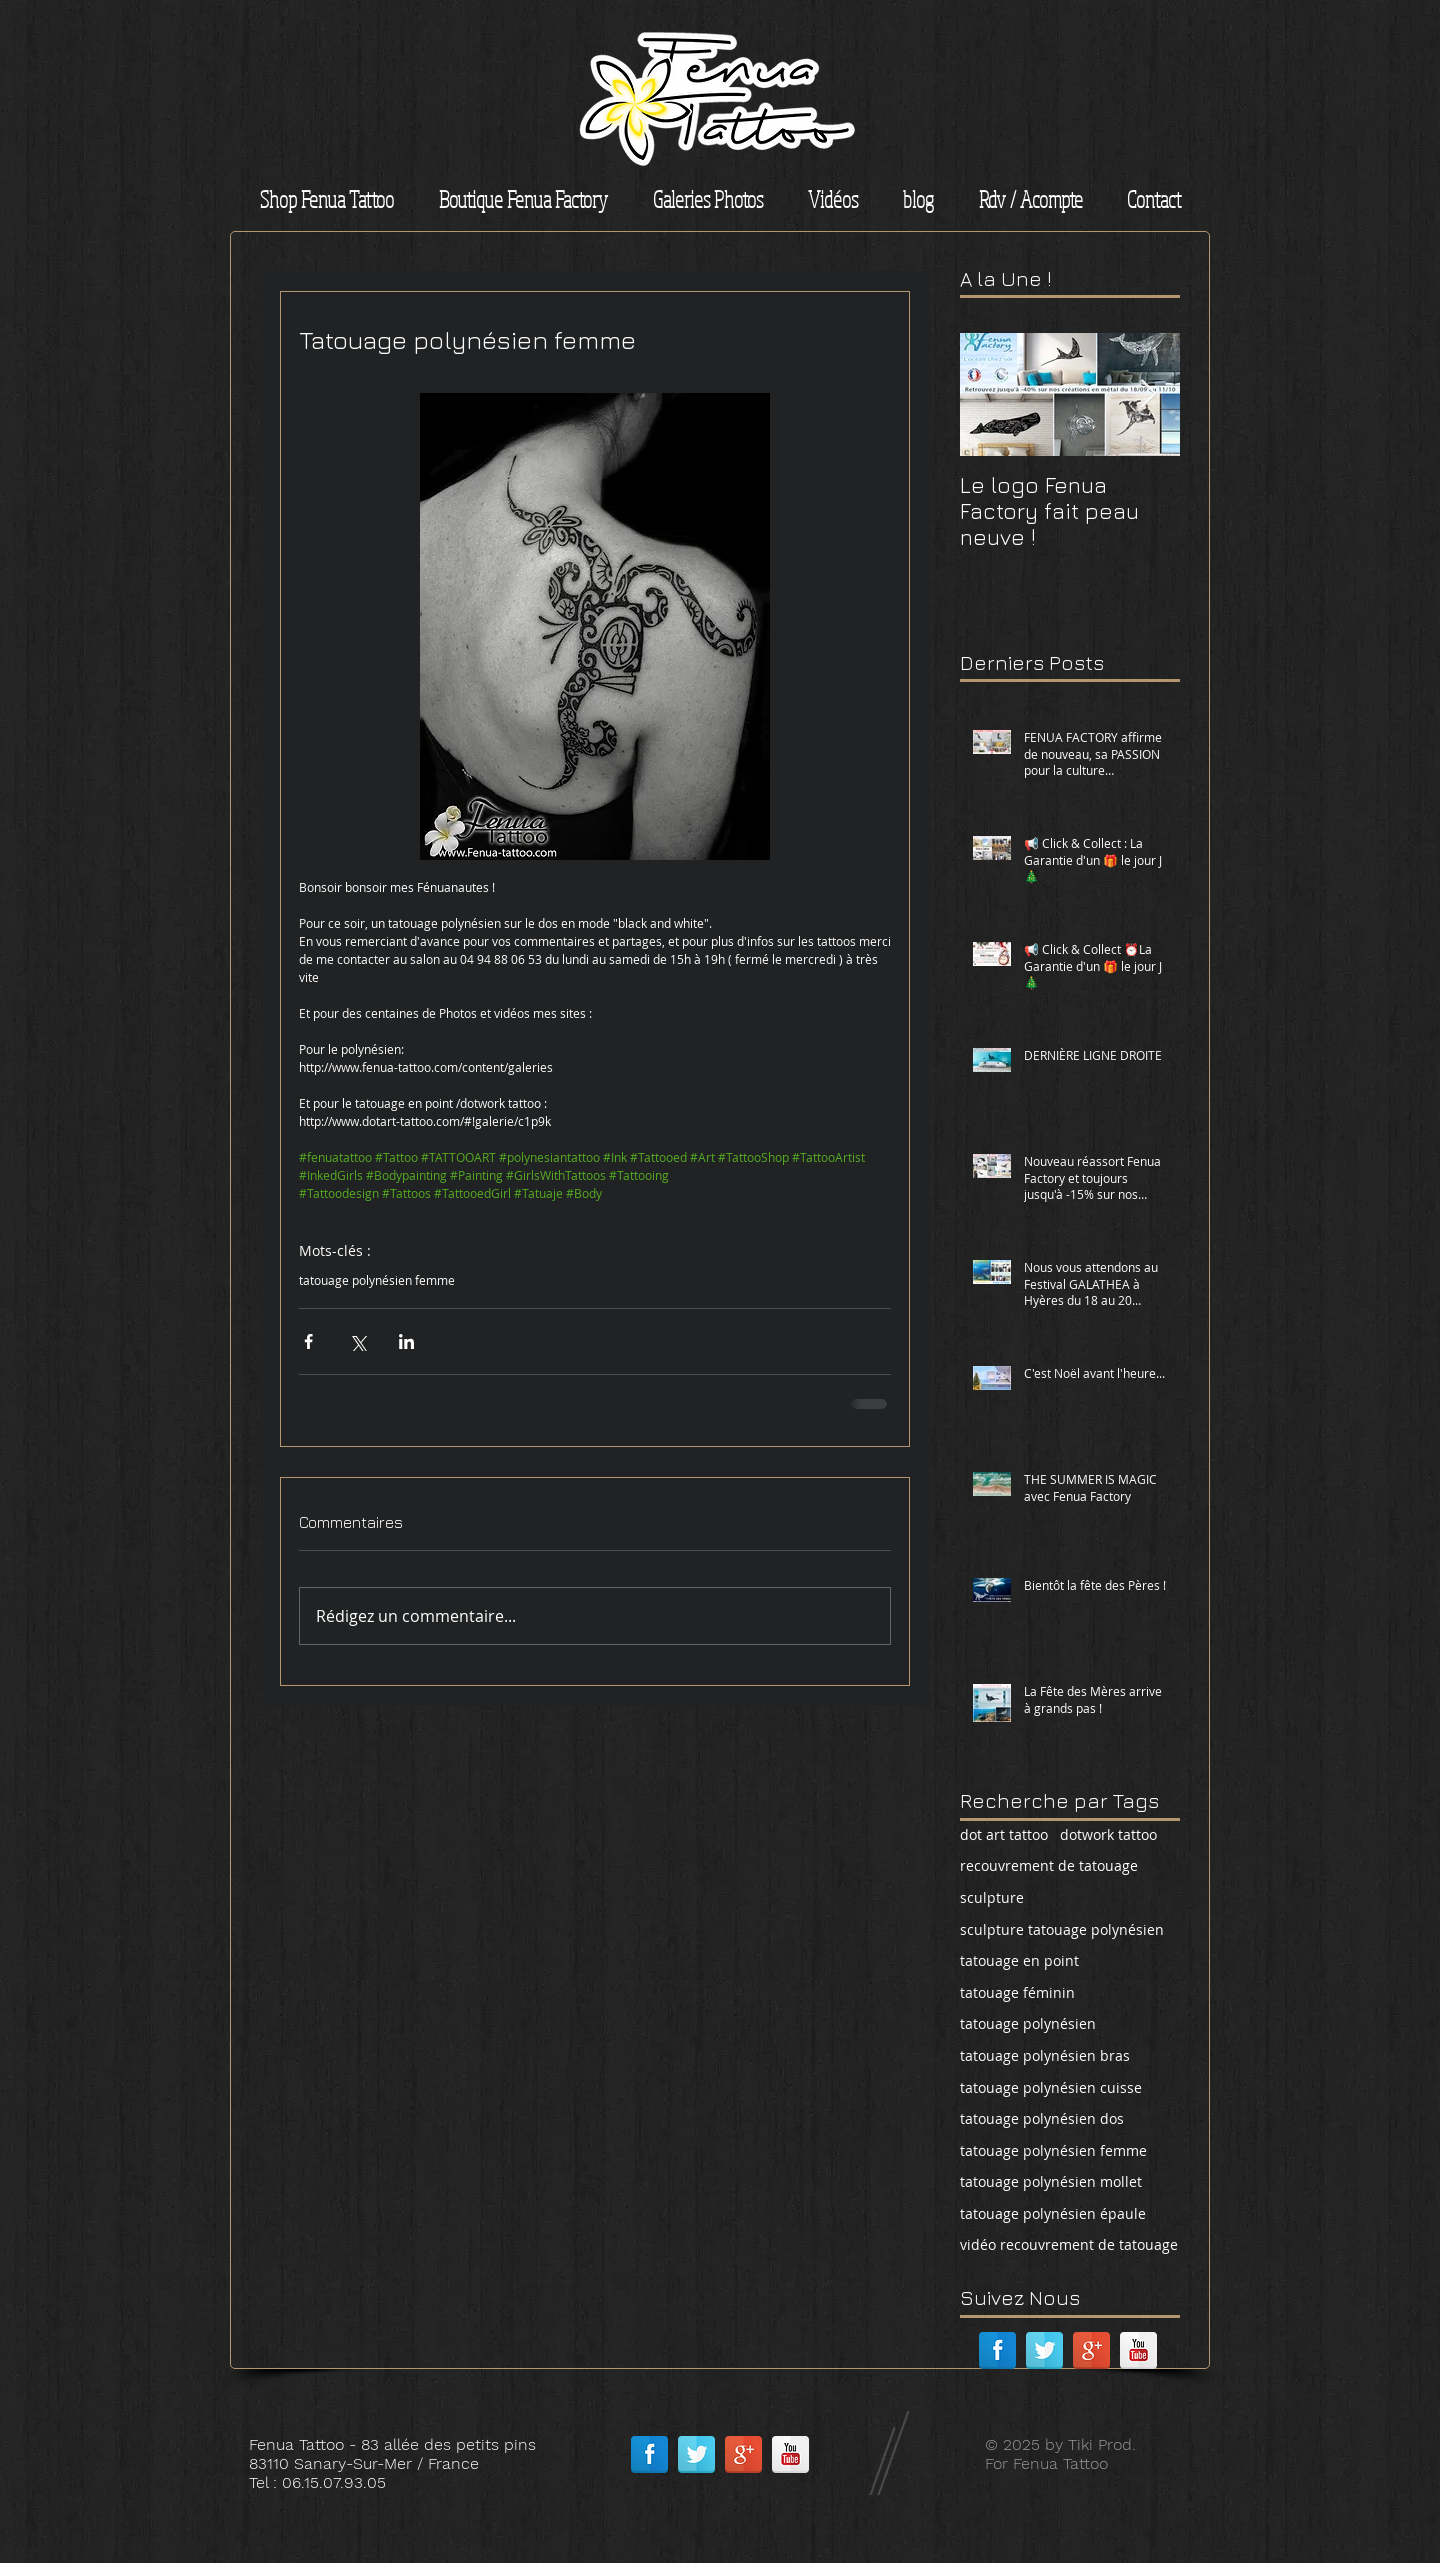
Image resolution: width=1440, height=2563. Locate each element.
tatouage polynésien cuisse (1051, 2087)
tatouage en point (1019, 1960)
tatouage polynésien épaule (1053, 2213)
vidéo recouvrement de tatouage (1069, 2244)
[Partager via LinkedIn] (406, 1341)
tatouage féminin (1017, 1992)
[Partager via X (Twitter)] (357, 1341)
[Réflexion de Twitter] (1044, 2350)
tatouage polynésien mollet (1051, 2181)
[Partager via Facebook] (308, 1341)
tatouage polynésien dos (1042, 2118)
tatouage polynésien (1028, 2023)
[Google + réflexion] (1091, 2350)
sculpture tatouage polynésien (1062, 1929)
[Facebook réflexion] (997, 2350)
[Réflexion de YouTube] (1138, 2350)
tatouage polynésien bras (1045, 2055)
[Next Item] (1148, 394)
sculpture (992, 1897)
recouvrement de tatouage (1049, 1865)
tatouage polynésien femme (377, 1280)
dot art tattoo (1004, 1834)
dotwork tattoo (1108, 1834)
